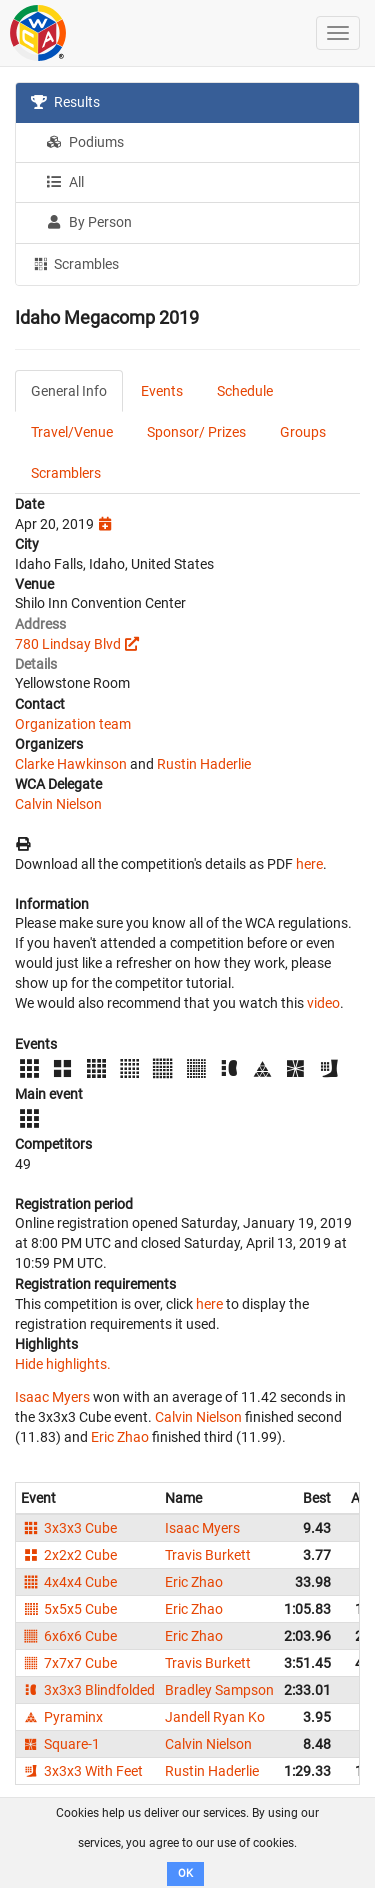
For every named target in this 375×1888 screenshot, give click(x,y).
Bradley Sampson (219, 1690)
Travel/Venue (72, 432)
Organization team (73, 724)
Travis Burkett (208, 1555)
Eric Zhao (120, 1437)
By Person (89, 222)
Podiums (85, 142)
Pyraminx (62, 1717)
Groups (303, 432)
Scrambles (75, 263)
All (65, 182)
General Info (69, 391)
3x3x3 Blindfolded (88, 1690)
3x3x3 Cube (69, 1528)
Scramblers (66, 473)
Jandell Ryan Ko (215, 1717)
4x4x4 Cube (69, 1582)
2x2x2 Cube (69, 1555)
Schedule (245, 391)
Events (162, 391)
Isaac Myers (52, 1397)
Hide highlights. (63, 1364)
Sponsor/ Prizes (196, 432)
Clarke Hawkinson (71, 764)
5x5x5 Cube (69, 1609)
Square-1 (60, 1744)
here (309, 864)
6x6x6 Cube (69, 1636)
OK (185, 1873)
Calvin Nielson (58, 804)
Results (65, 102)
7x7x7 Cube (69, 1663)
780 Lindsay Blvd (68, 644)
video (323, 1003)
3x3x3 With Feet (82, 1771)
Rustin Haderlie (204, 764)
